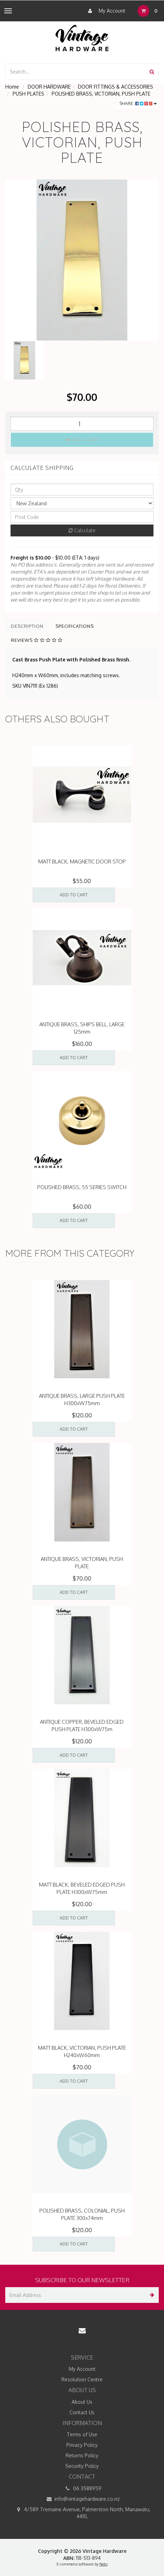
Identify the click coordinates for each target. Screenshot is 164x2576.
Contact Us (82, 2412)
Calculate (82, 530)
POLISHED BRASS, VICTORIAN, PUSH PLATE (101, 94)
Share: (138, 103)
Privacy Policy (82, 2445)
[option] (82, 260)
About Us (82, 2402)
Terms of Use (82, 2434)
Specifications (74, 626)
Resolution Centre (82, 2379)
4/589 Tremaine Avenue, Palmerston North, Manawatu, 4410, (82, 2512)
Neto (103, 2564)
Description (27, 626)
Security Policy (82, 2466)
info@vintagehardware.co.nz (82, 2498)
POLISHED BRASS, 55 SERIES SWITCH (81, 1187)
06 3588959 (82, 2488)
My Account (105, 11)
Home (12, 87)
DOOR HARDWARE (49, 87)
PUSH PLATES (28, 94)
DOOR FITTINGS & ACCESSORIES (115, 87)
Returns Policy (82, 2455)
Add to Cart (82, 439)
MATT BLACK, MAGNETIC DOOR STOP (82, 861)
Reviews (37, 640)
